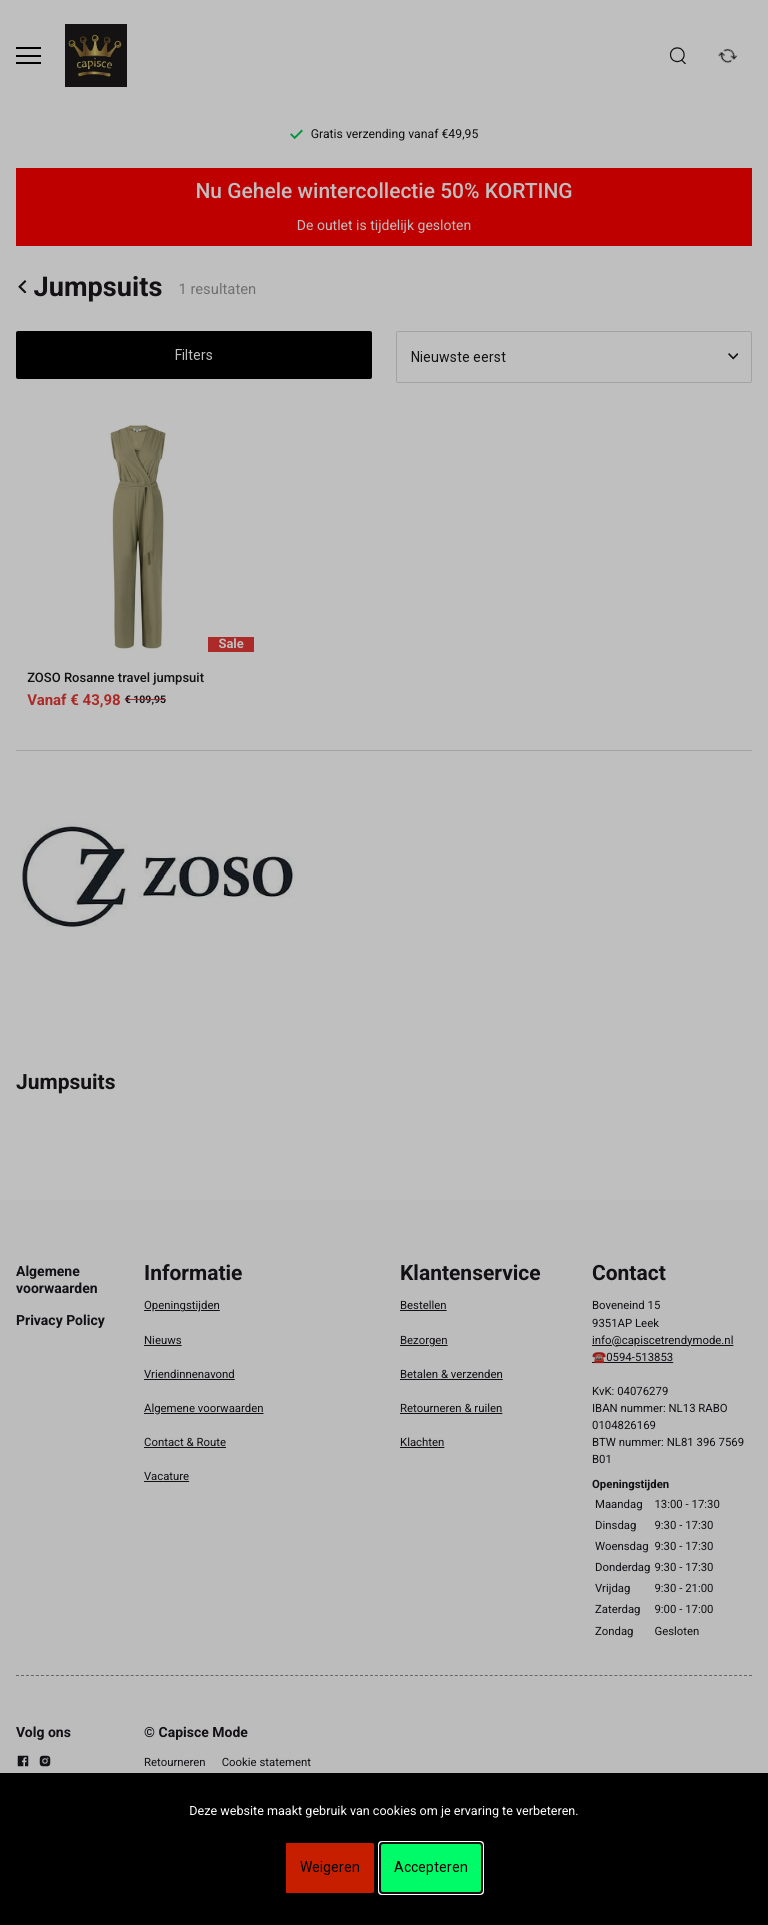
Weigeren (330, 1867)
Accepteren (431, 1867)
